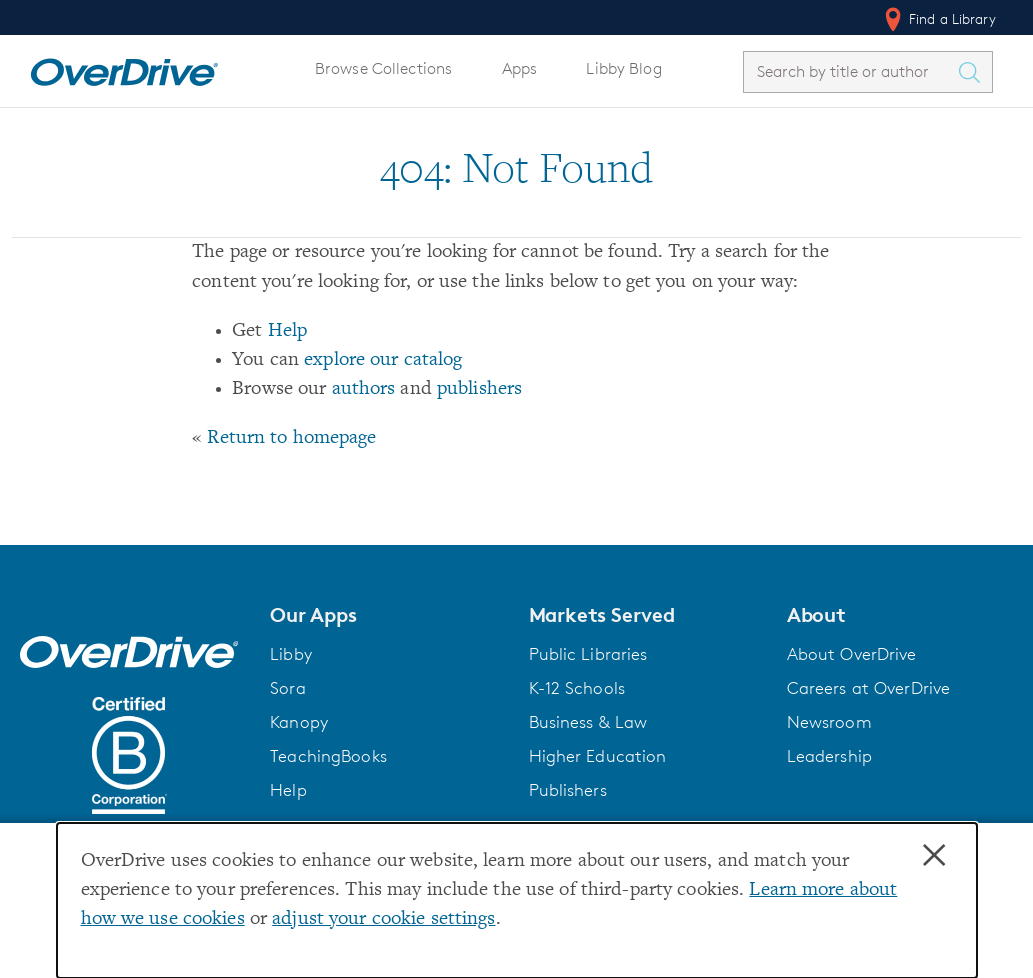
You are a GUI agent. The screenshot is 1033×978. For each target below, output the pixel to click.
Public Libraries (588, 654)
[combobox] (850, 71)
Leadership (829, 756)
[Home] (124, 68)
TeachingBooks (328, 756)
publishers (479, 389)
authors (364, 389)
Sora (288, 688)
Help (288, 331)
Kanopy (299, 722)
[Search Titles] (974, 72)
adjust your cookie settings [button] (383, 919)
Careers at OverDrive (868, 688)
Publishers (568, 790)
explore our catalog (383, 360)
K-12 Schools (577, 688)
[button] (387, 615)
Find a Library (938, 19)
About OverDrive (852, 654)
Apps (520, 68)
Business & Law (588, 722)
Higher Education (598, 756)
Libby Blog (623, 68)
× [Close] (934, 856)
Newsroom (829, 722)
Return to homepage (291, 438)
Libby (291, 654)
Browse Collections (383, 68)
